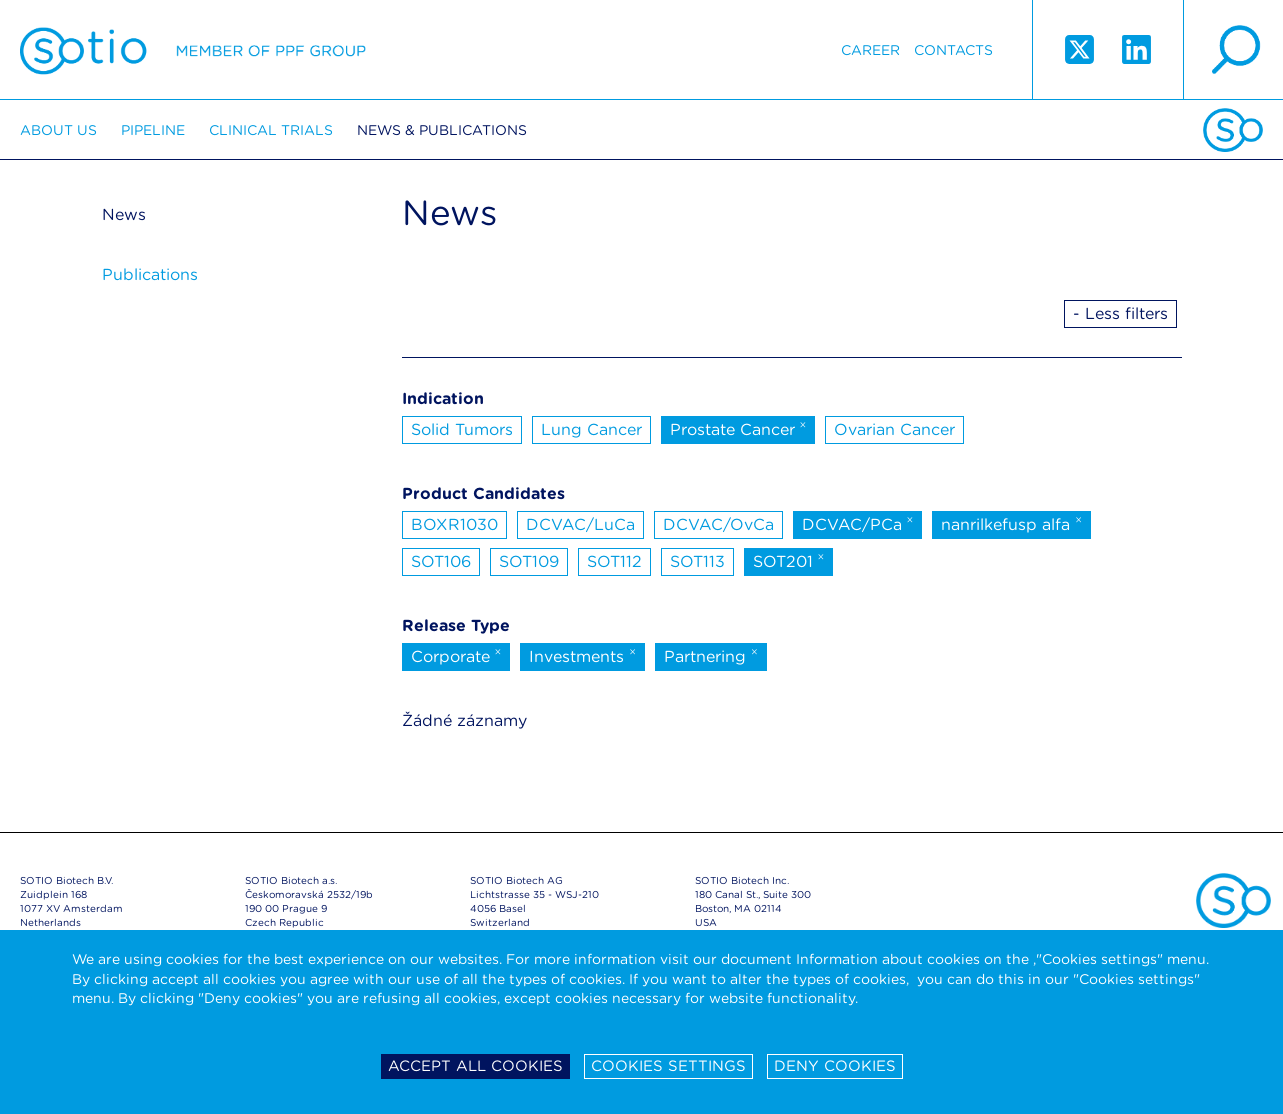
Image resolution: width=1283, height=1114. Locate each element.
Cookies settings (668, 1066)
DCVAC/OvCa (718, 524)
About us (58, 130)
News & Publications (442, 130)
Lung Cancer (591, 429)
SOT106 (441, 561)
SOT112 (614, 561)
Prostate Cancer (738, 428)
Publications (150, 274)
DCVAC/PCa (858, 523)
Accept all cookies (475, 1066)
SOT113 (697, 561)
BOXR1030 (454, 524)
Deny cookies (835, 1066)
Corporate (456, 655)
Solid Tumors (462, 429)
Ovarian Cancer (894, 429)
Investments (582, 655)
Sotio (193, 50)
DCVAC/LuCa (580, 524)
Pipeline (153, 130)
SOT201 (789, 560)
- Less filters (1120, 313)
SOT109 (529, 561)
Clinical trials (271, 130)
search (1233, 50)
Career (870, 50)
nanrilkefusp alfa (1011, 523)
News (124, 214)
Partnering (711, 655)
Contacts (953, 50)
